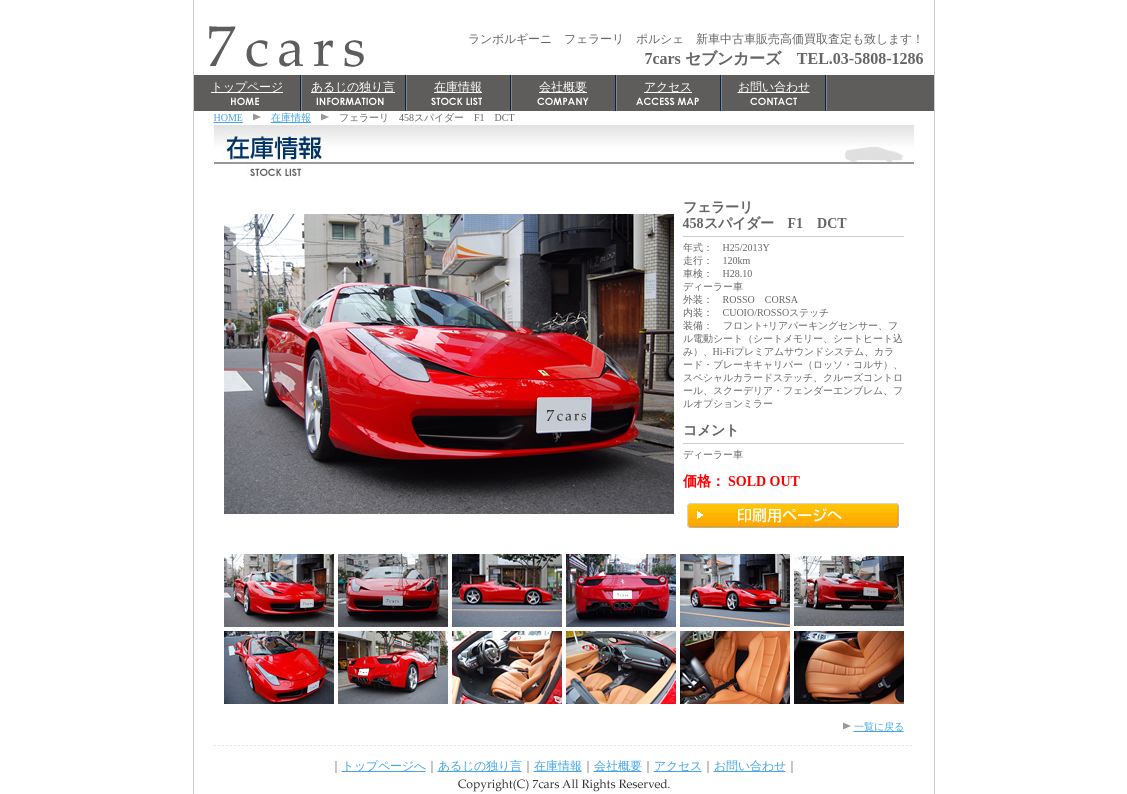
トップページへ (384, 766)
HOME (228, 117)
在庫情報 (458, 87)
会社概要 (563, 87)
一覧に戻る (879, 726)
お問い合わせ (774, 87)
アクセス (668, 87)
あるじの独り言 (353, 87)
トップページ (247, 87)
